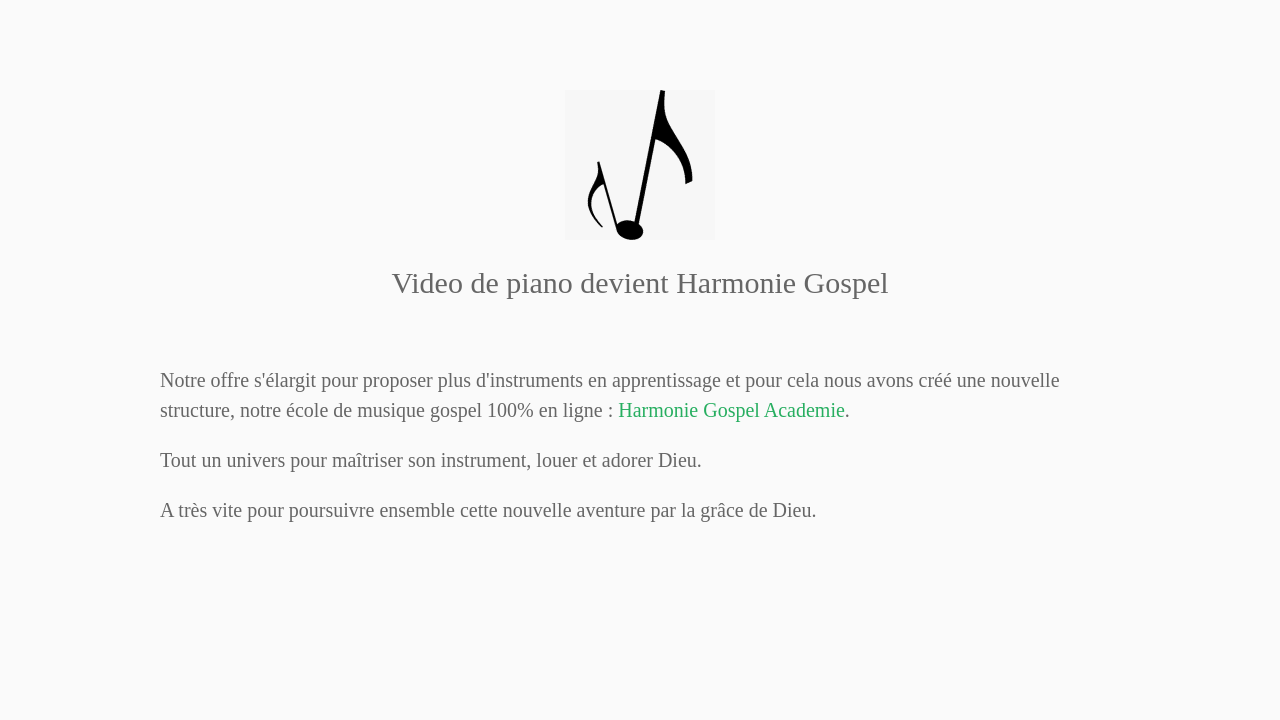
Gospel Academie (731, 410)
